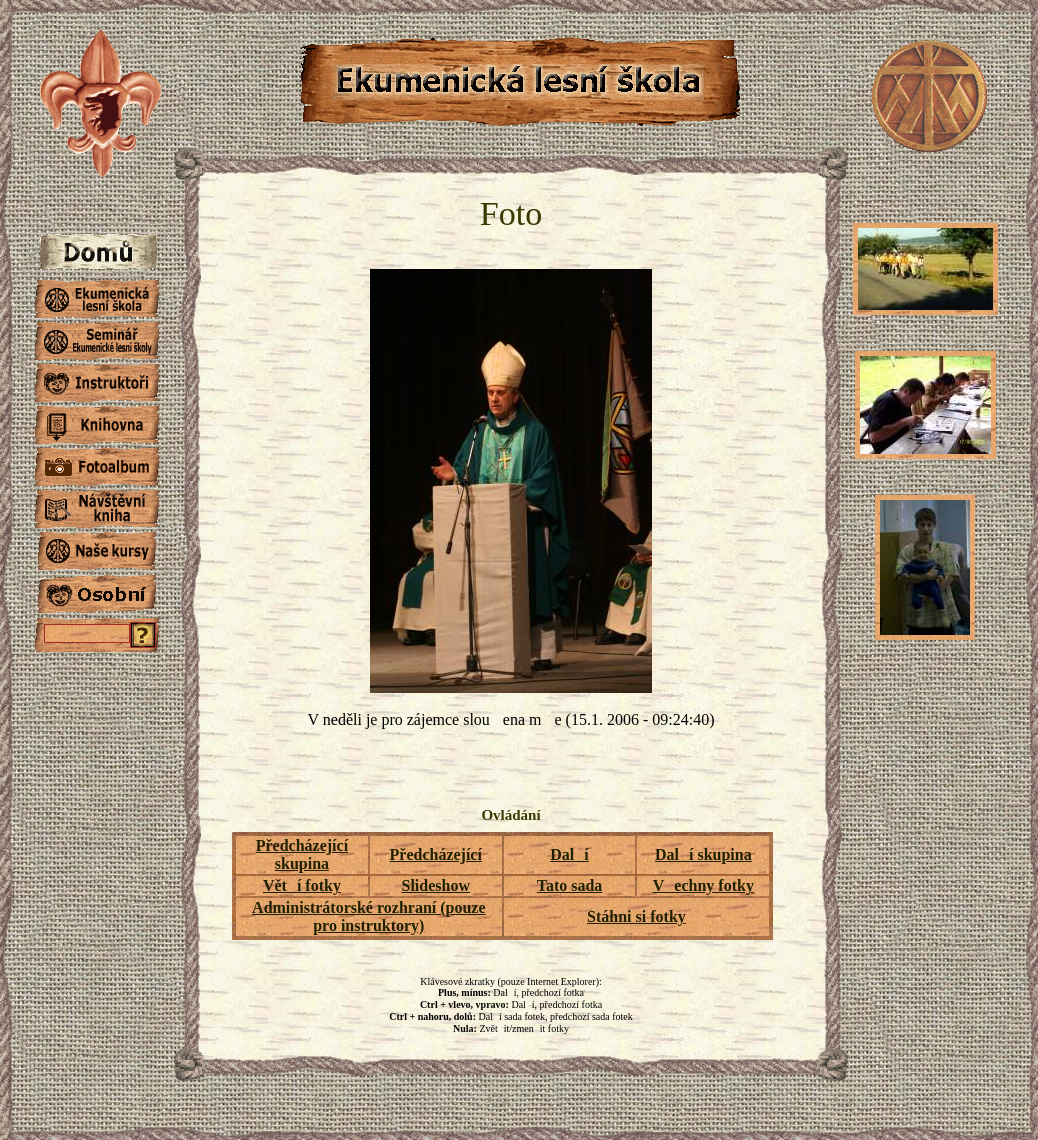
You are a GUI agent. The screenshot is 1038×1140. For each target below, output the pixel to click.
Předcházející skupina (302, 854)
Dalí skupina (703, 854)
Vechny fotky (703, 885)
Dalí (569, 854)
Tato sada (570, 885)
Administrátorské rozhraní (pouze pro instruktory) (368, 916)
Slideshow (435, 885)
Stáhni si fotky (636, 916)
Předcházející (436, 854)
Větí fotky (302, 885)
